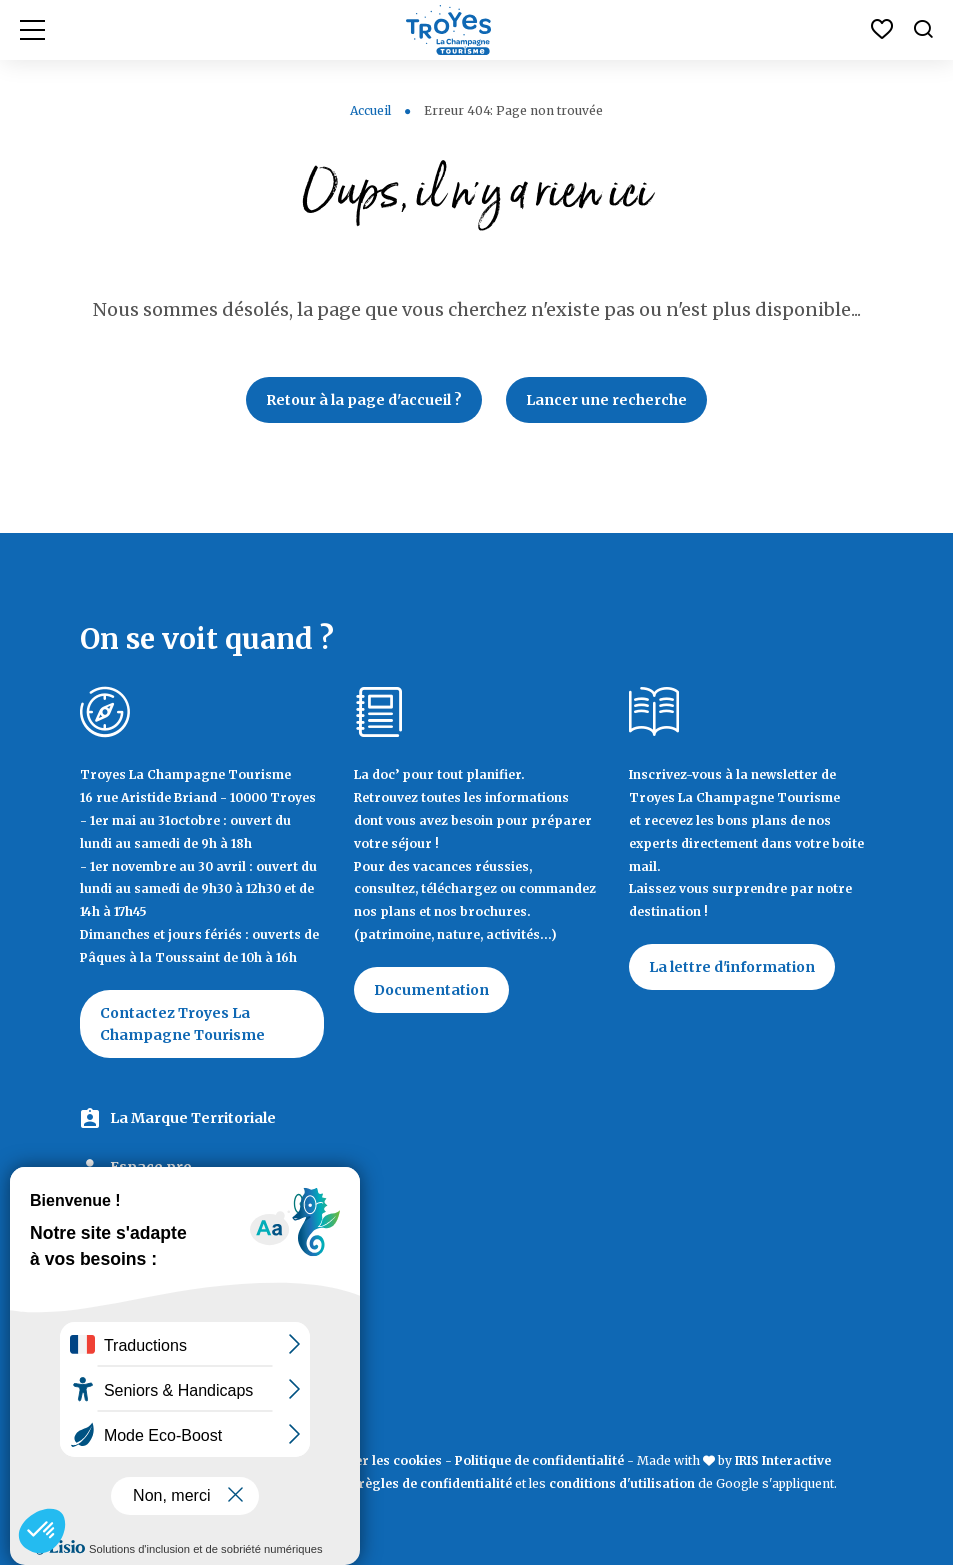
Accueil (370, 110)
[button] (42, 1531)
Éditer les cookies (386, 1460)
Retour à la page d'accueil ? (364, 400)
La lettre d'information (732, 967)
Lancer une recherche (606, 400)
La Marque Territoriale (193, 1118)
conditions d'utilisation (622, 1483)
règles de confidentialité (435, 1483)
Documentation (431, 990)
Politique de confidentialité (539, 1460)
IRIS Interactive (783, 1460)
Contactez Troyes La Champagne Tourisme (182, 1024)
